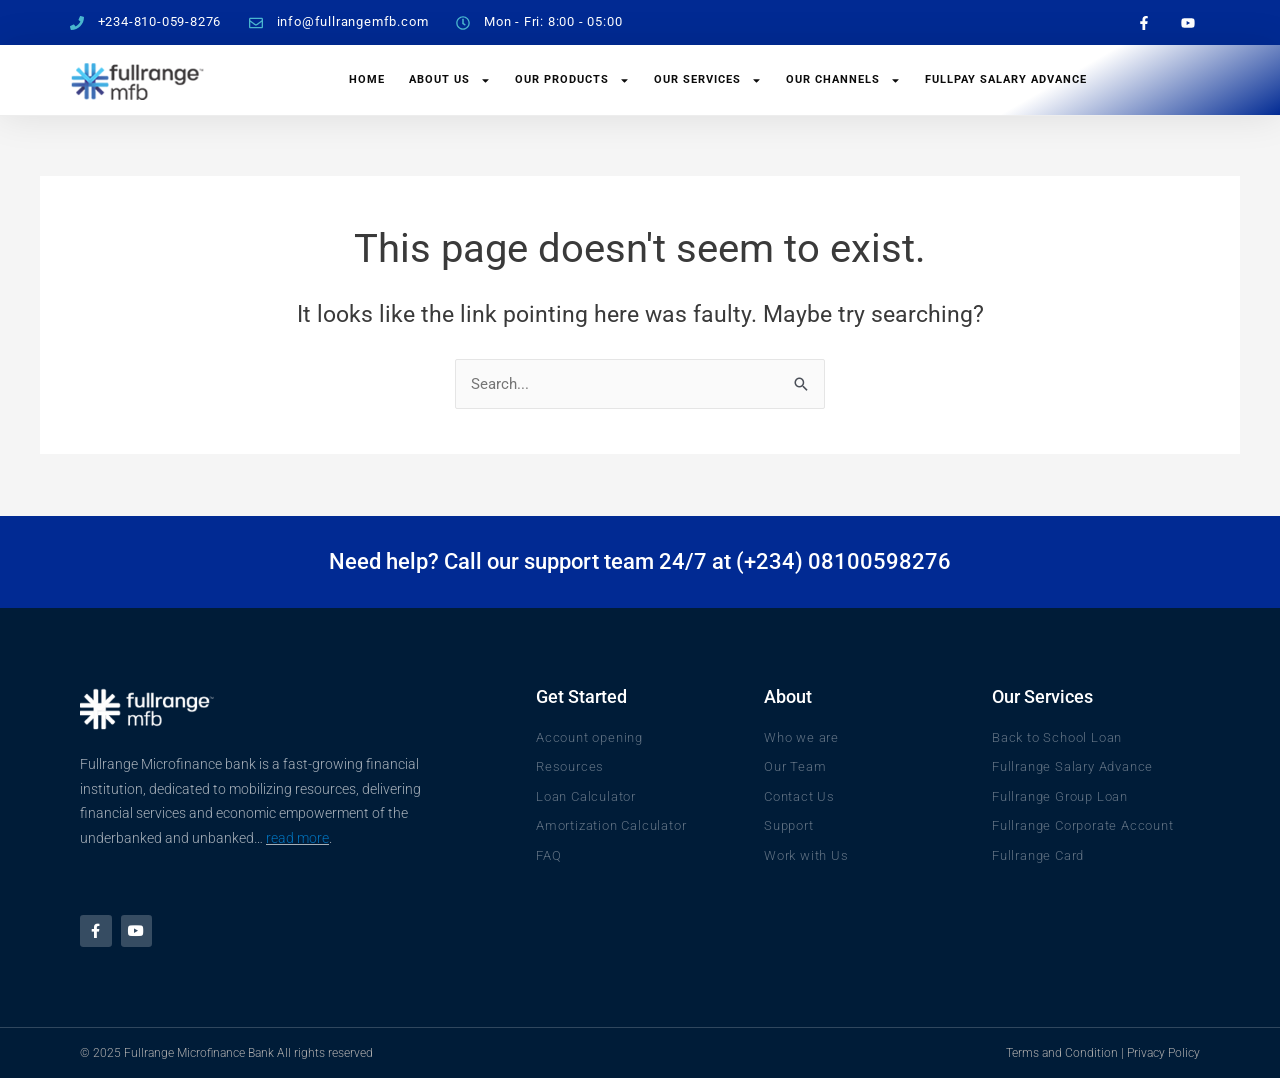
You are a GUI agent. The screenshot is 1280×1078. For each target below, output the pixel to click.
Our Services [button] (708, 80)
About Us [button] (450, 80)
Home (367, 79)
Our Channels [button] (843, 80)
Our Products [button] (572, 80)
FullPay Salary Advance (1006, 79)
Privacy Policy (1163, 1053)
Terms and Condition (1062, 1053)
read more (297, 837)
